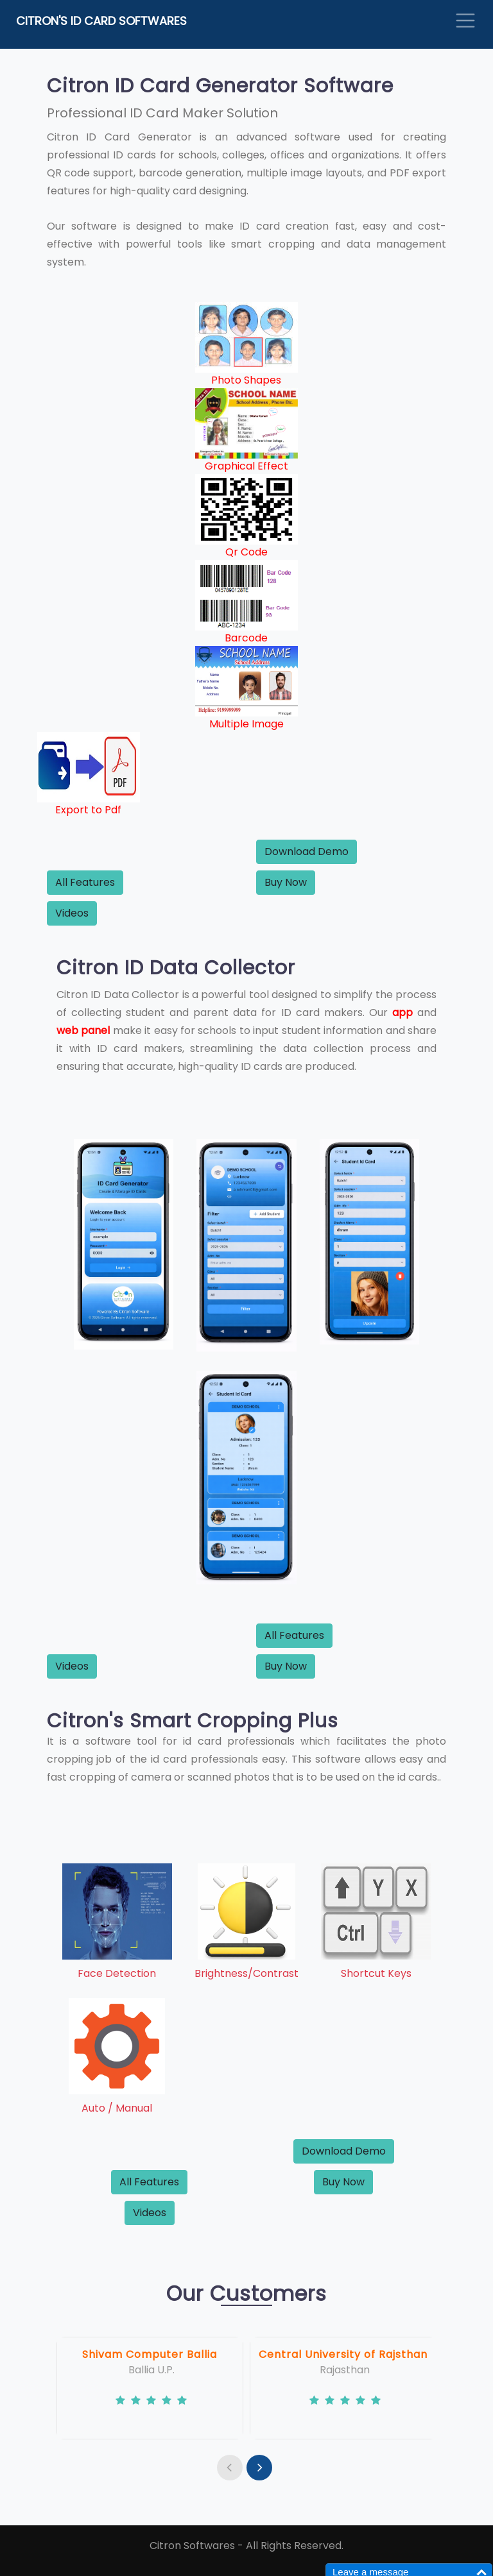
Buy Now (285, 882)
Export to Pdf (88, 809)
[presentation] (230, 2467)
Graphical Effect (246, 466)
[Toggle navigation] (465, 20)
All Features (85, 882)
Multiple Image (246, 723)
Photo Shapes (246, 380)
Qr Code (246, 552)
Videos (72, 913)
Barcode (246, 638)
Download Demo (306, 851)
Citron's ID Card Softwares (101, 21)
